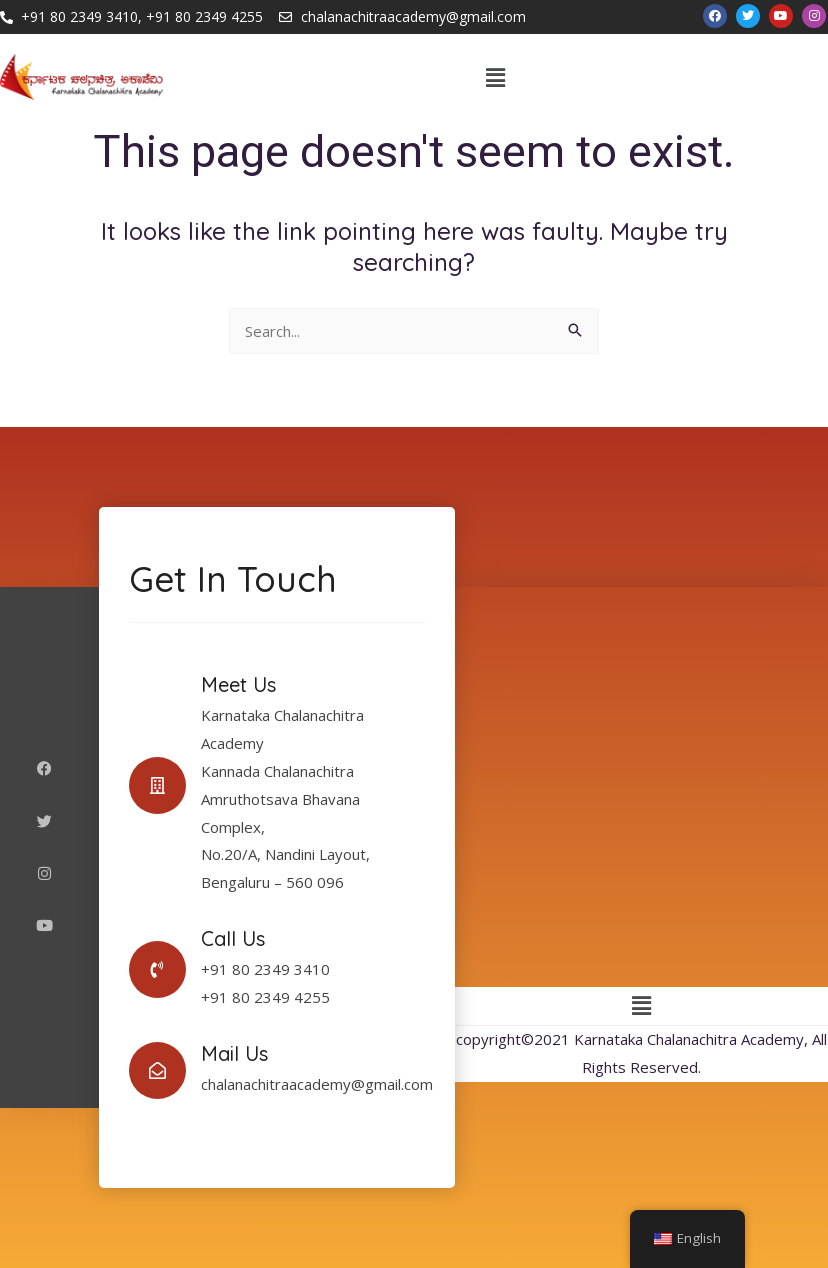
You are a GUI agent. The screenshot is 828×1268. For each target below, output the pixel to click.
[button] (496, 77)
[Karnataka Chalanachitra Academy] (641, 787)
